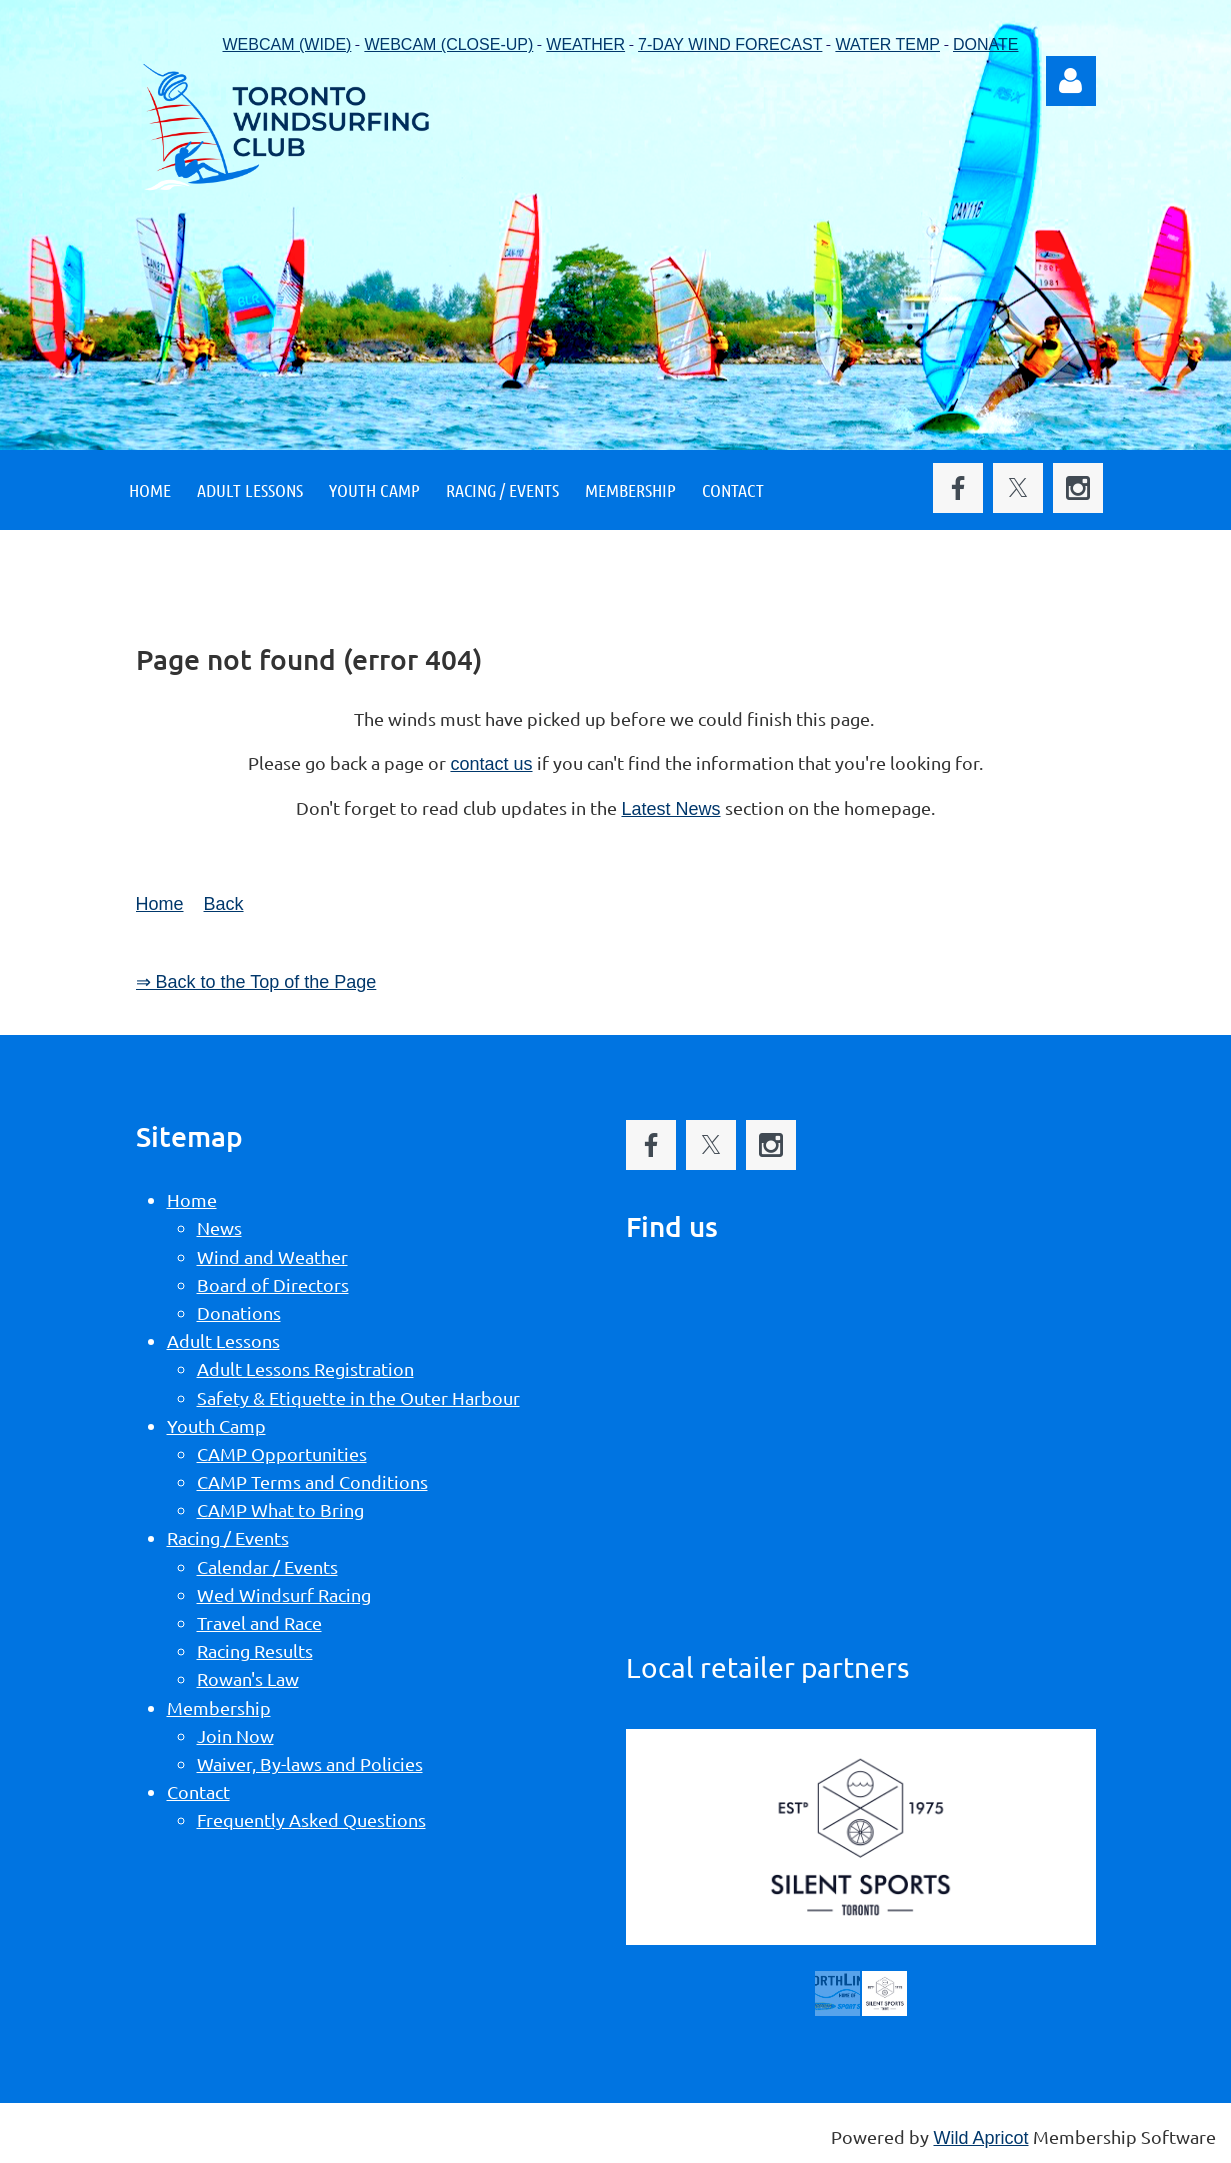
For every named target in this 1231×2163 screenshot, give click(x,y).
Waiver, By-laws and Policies (310, 1763)
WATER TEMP (887, 44)
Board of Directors (273, 1284)
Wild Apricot (980, 2138)
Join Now (235, 1735)
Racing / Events (228, 1537)
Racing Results (255, 1650)
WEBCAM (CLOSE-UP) (448, 44)
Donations (239, 1312)
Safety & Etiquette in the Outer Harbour (358, 1397)
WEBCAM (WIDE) (287, 44)
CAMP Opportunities (282, 1453)
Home (160, 904)
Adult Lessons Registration (305, 1368)
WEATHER (585, 44)
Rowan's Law (248, 1678)
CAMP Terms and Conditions (312, 1481)
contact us (491, 764)
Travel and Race (259, 1622)
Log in (1071, 81)
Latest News (670, 809)
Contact (198, 1791)
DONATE (985, 44)
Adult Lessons (223, 1340)
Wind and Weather (272, 1256)
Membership (219, 1707)
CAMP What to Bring (280, 1509)
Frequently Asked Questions (311, 1819)
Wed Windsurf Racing (284, 1594)
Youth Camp (216, 1425)
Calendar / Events (267, 1566)
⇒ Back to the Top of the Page (256, 982)
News (219, 1227)
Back (224, 904)
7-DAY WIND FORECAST (730, 44)
